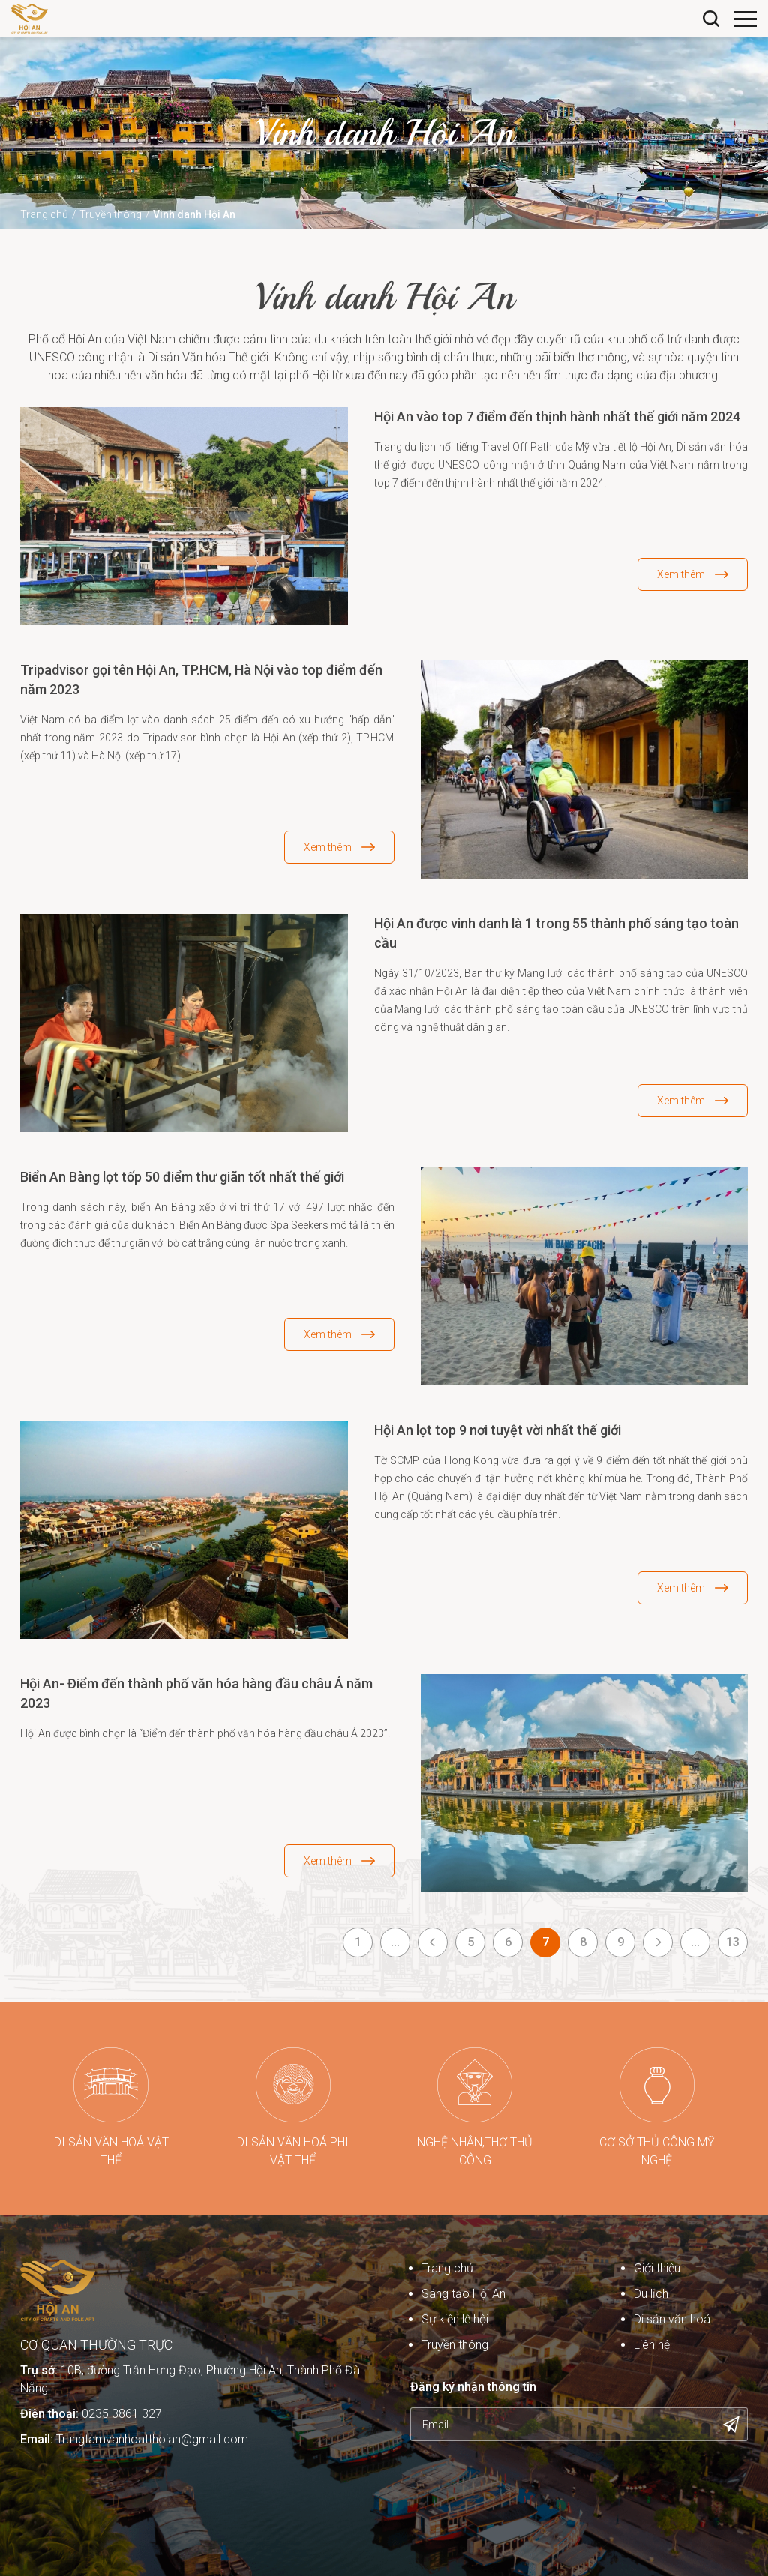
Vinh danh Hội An (194, 214)
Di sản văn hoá (672, 2319)
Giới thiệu (657, 2268)
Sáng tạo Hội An (464, 2294)
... (395, 1942)
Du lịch (651, 2294)
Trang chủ (44, 214)
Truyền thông (111, 214)
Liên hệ (652, 2345)
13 (733, 1942)
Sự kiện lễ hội (455, 2319)
